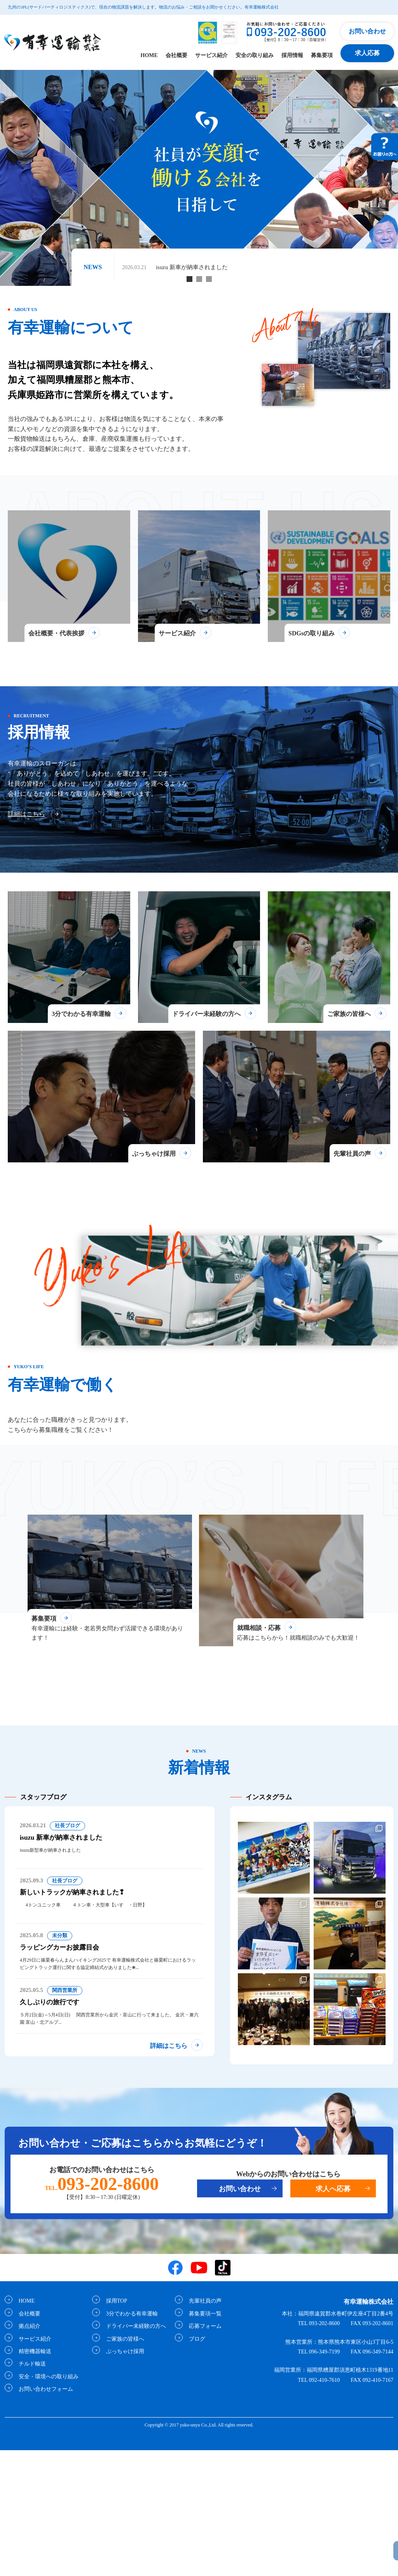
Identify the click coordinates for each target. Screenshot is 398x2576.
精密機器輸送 (32, 2477)
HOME (149, 55)
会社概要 (176, 55)
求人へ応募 (333, 2314)
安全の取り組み (255, 55)
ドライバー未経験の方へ (134, 2452)
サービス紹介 (211, 55)
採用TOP (114, 2427)
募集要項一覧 (203, 2439)
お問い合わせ (367, 31)
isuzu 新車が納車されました (194, 267)
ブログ (195, 2465)
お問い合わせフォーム (43, 2515)
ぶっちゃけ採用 (123, 2477)
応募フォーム (203, 2452)
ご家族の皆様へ (123, 2465)
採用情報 (292, 55)
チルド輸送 (30, 2490)
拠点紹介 (27, 2452)
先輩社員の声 (203, 2427)
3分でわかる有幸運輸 (129, 2439)
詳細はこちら (26, 845)
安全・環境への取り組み (46, 2502)
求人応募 (367, 53)
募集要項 (322, 55)
